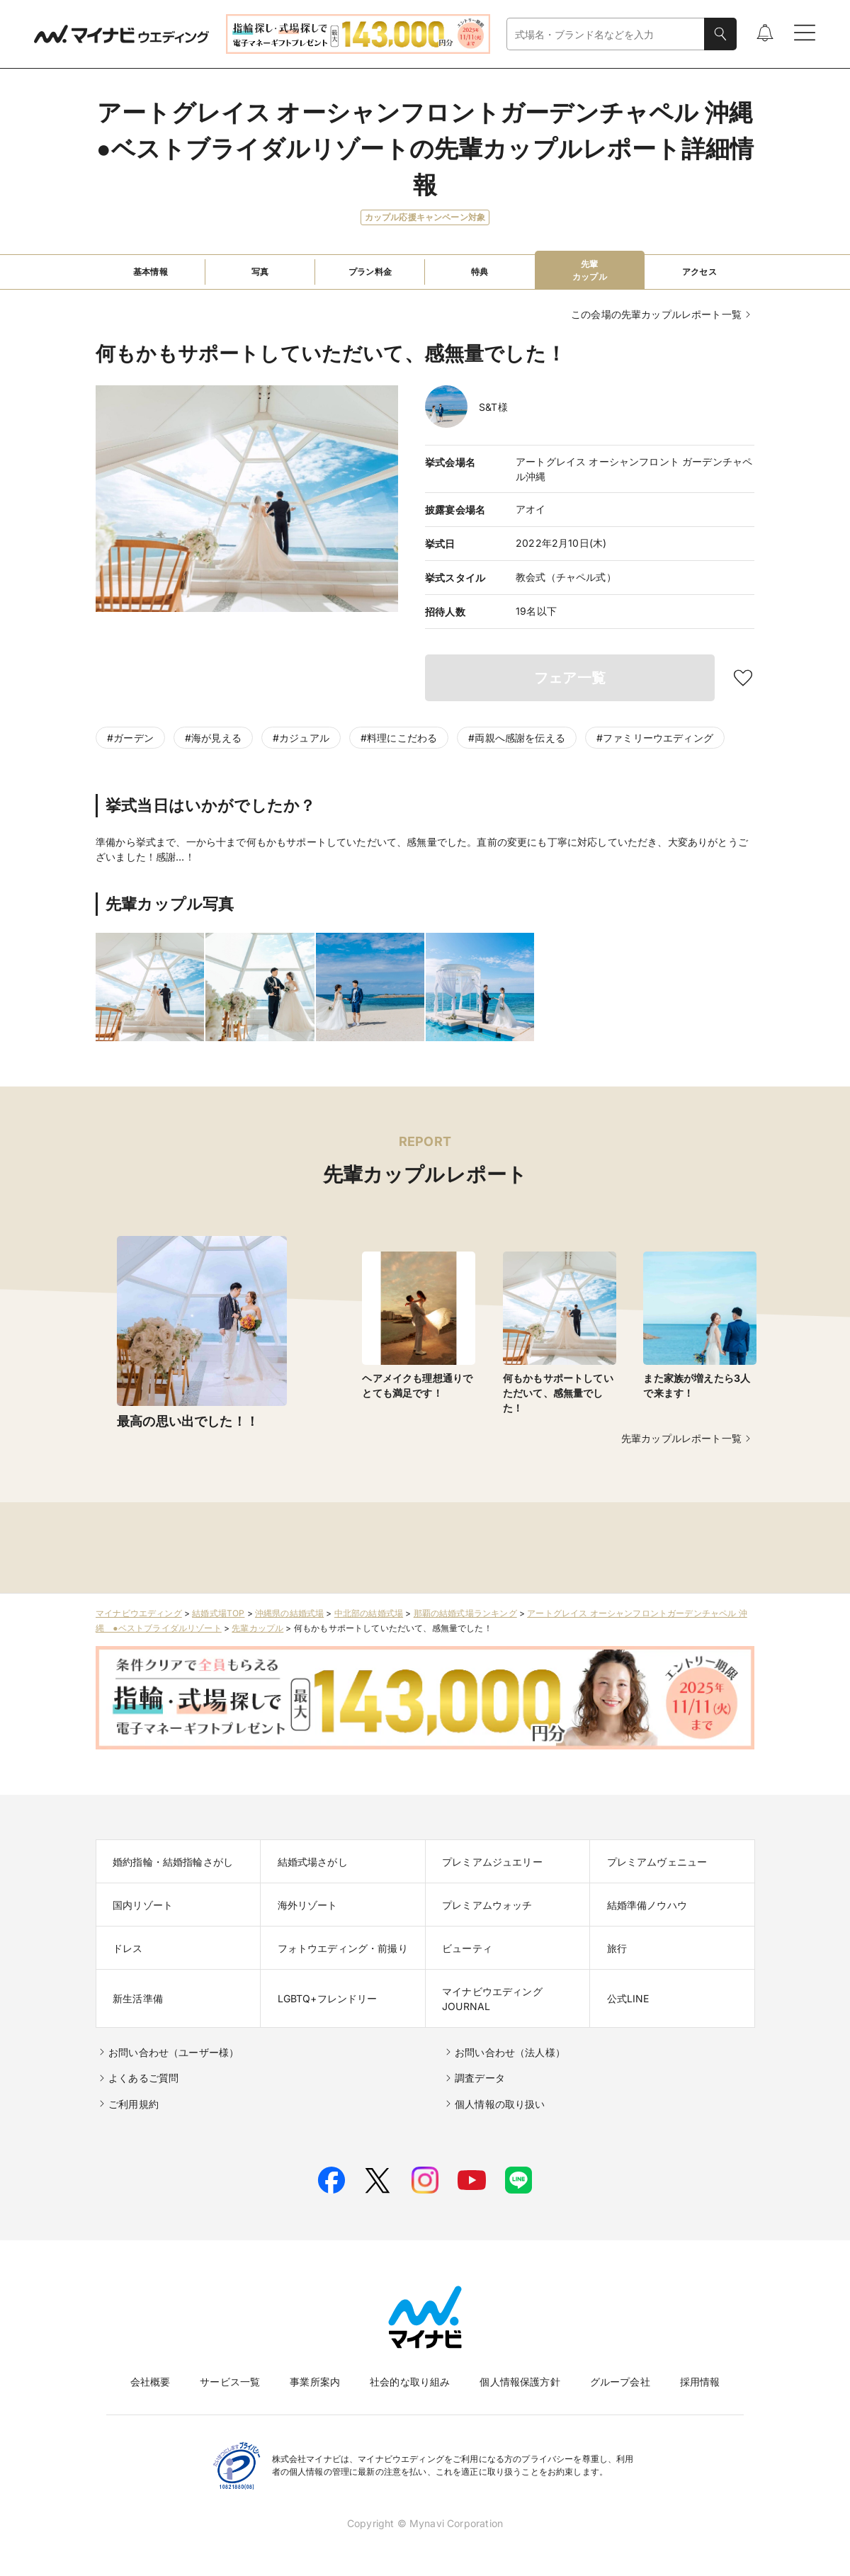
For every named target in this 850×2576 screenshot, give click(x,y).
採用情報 (700, 2382)
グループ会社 (620, 2382)
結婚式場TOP (218, 1613)
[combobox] (605, 34)
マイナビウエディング (139, 1613)
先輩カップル (257, 1628)
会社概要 (150, 2382)
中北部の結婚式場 (368, 1613)
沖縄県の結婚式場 (289, 1613)
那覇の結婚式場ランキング (465, 1613)
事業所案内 (315, 2382)
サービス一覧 (230, 2382)
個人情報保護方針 (520, 2382)
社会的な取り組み (410, 2382)
